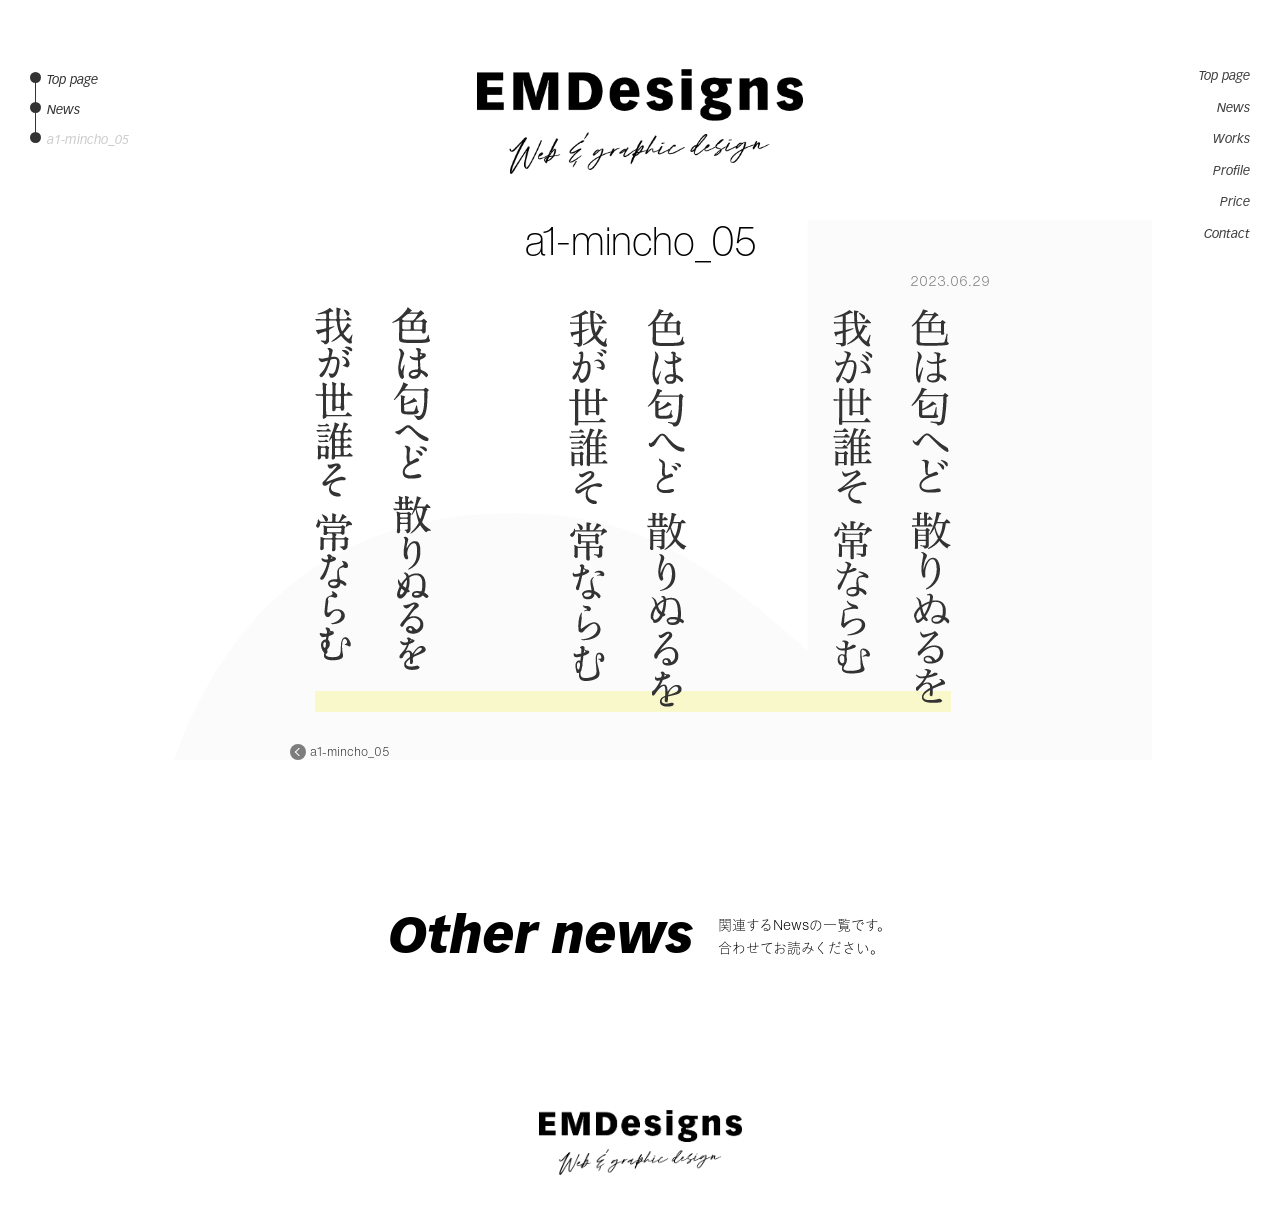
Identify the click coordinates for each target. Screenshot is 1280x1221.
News (1233, 108)
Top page (1224, 76)
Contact (1227, 234)
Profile (1231, 171)
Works (1231, 139)
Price (1235, 202)
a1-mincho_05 (350, 752)
